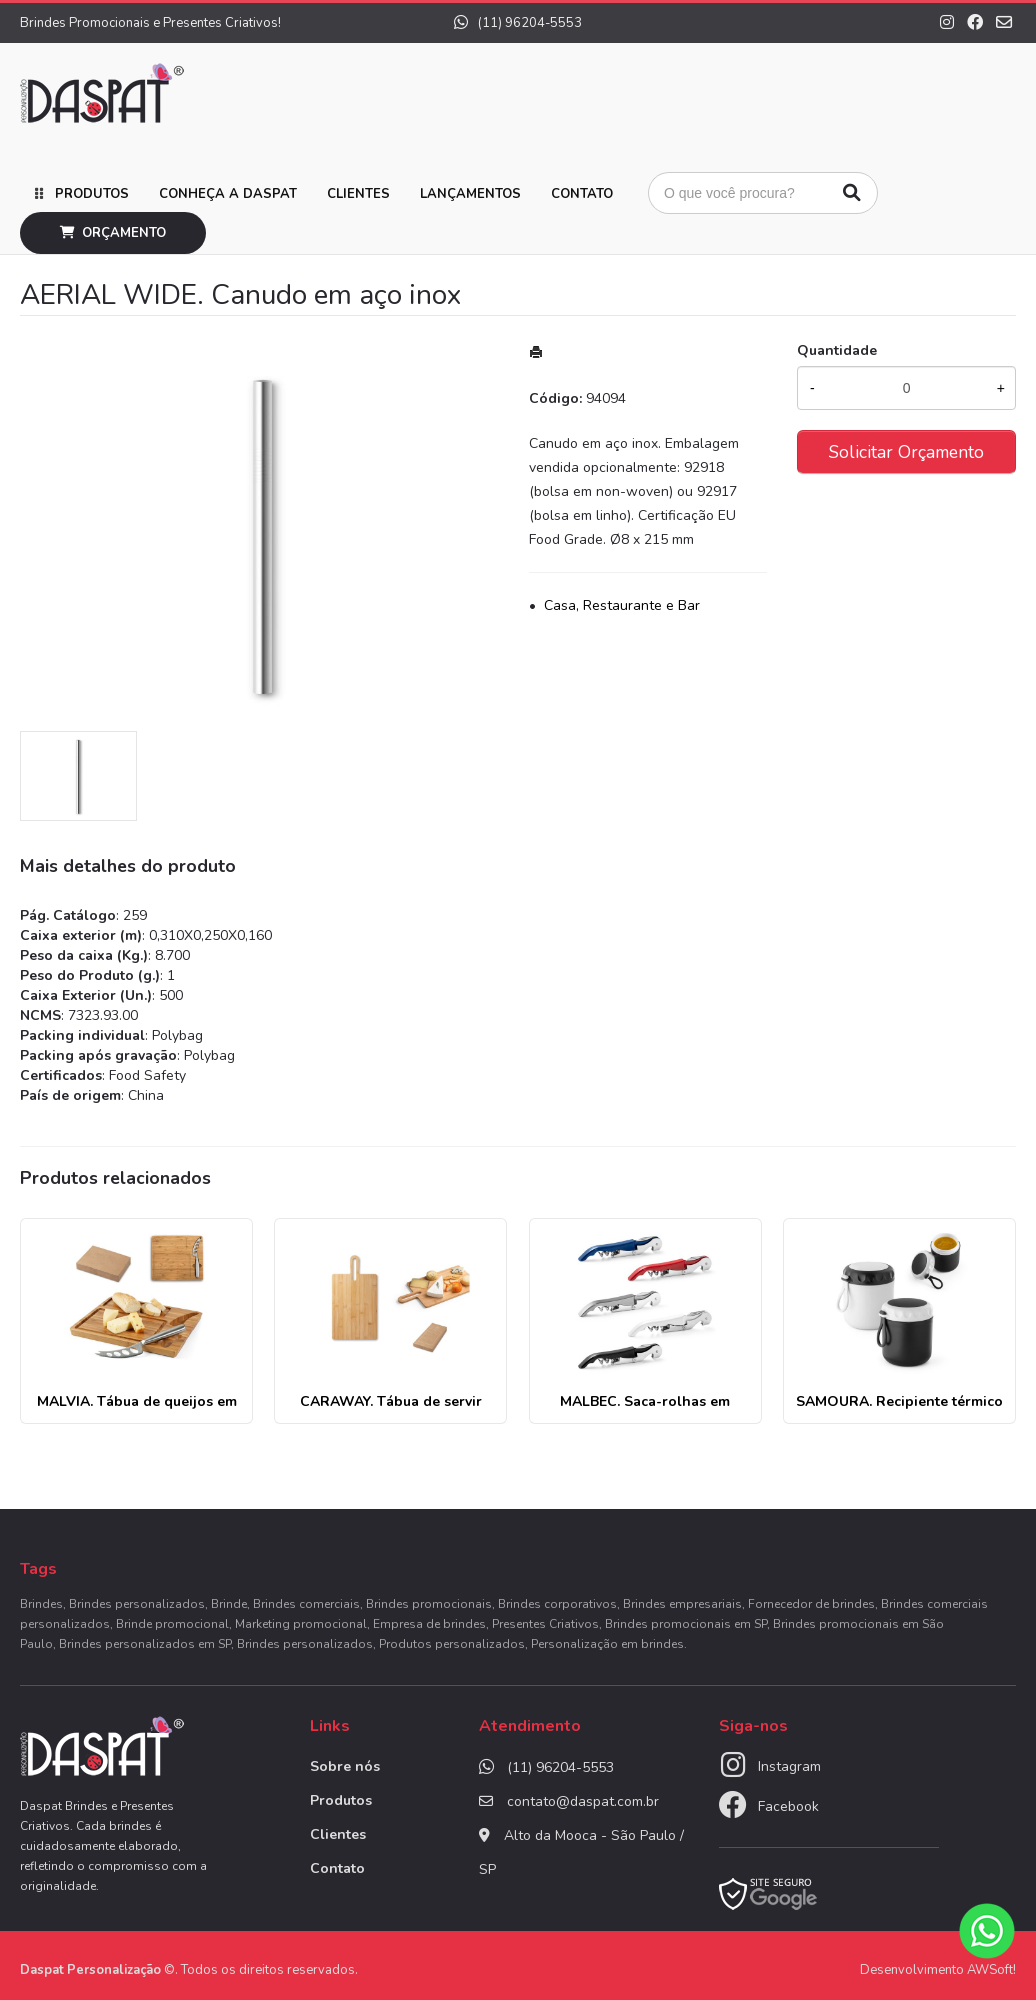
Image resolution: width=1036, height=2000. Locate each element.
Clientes (358, 194)
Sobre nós (345, 1766)
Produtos (92, 194)
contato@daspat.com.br (583, 1801)
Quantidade (837, 350)
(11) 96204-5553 (518, 23)
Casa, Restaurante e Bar (622, 605)
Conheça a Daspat (228, 194)
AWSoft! (991, 1970)
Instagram (789, 1766)
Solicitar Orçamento (906, 452)
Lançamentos (470, 194)
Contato (582, 194)
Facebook (788, 1806)
